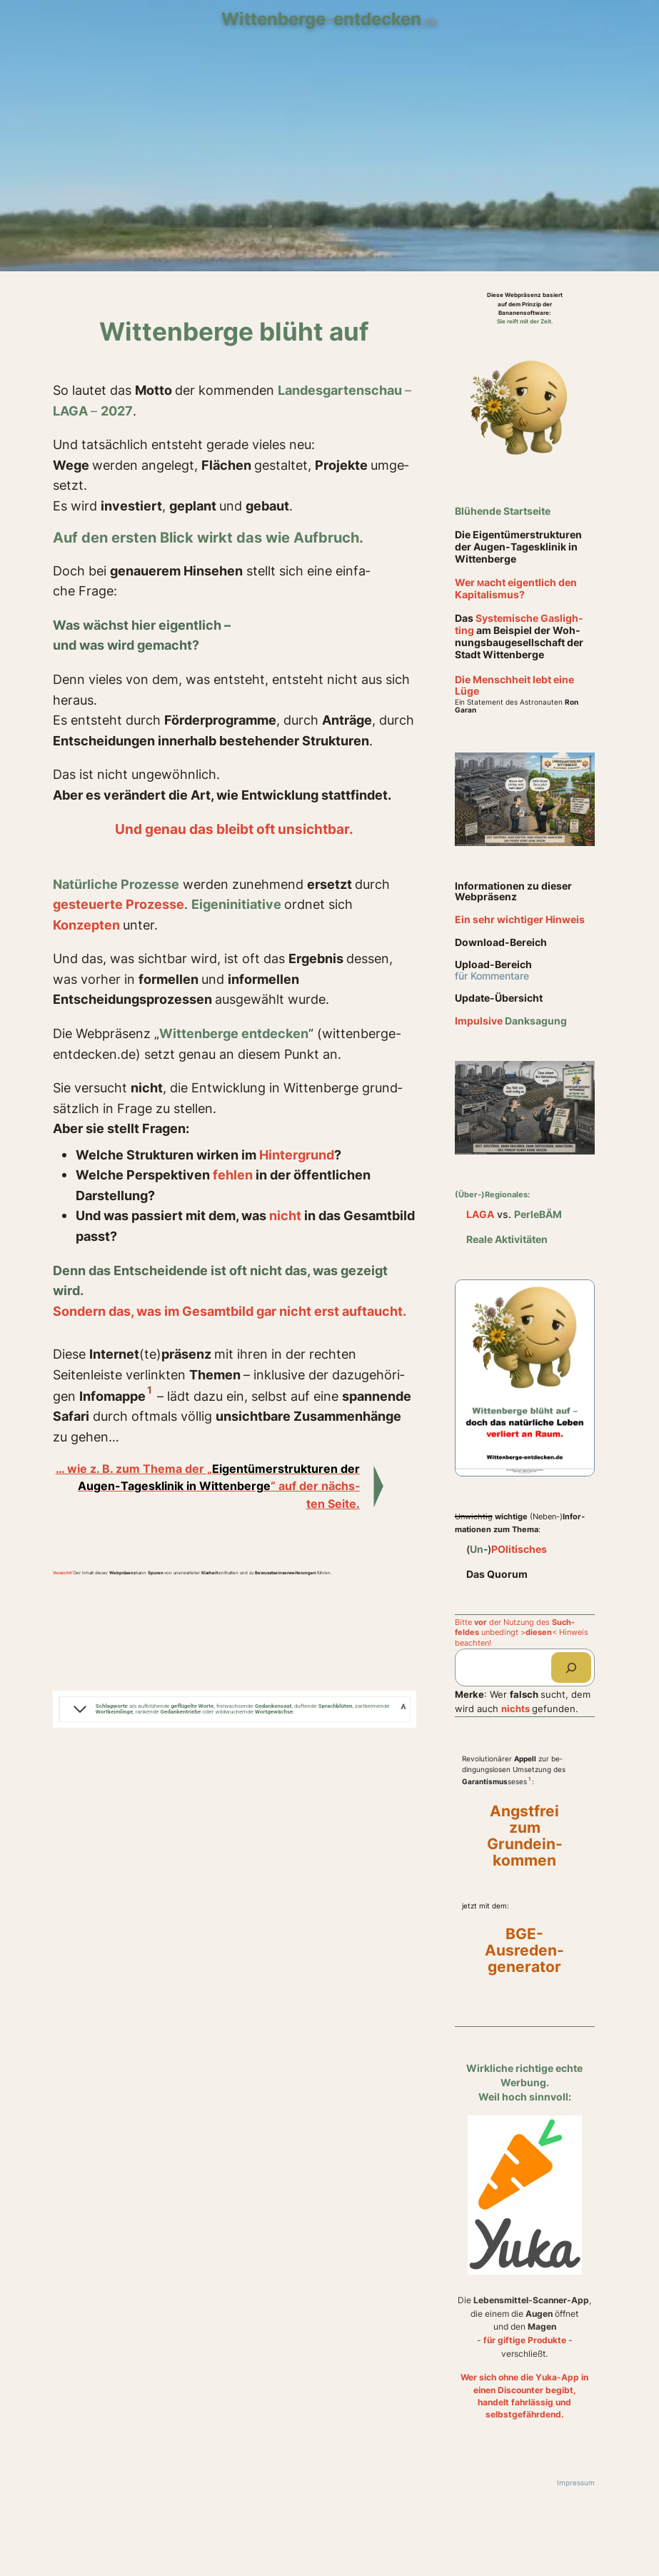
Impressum (576, 2483)
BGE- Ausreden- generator (524, 1951)
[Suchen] (571, 1667)
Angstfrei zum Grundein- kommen (525, 1836)
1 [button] (149, 1390)
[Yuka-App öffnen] (525, 2197)
